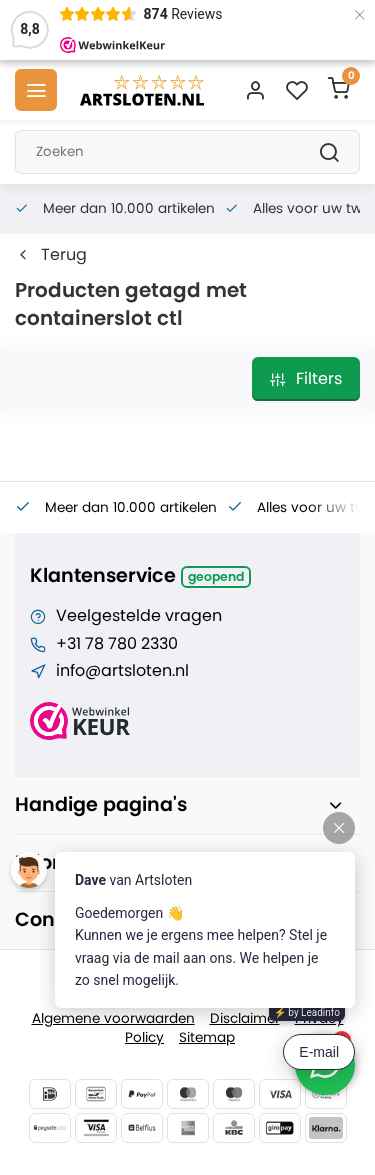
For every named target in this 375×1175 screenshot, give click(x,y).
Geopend (216, 576)
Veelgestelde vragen (139, 616)
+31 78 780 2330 (117, 644)
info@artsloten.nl (122, 671)
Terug (51, 255)
